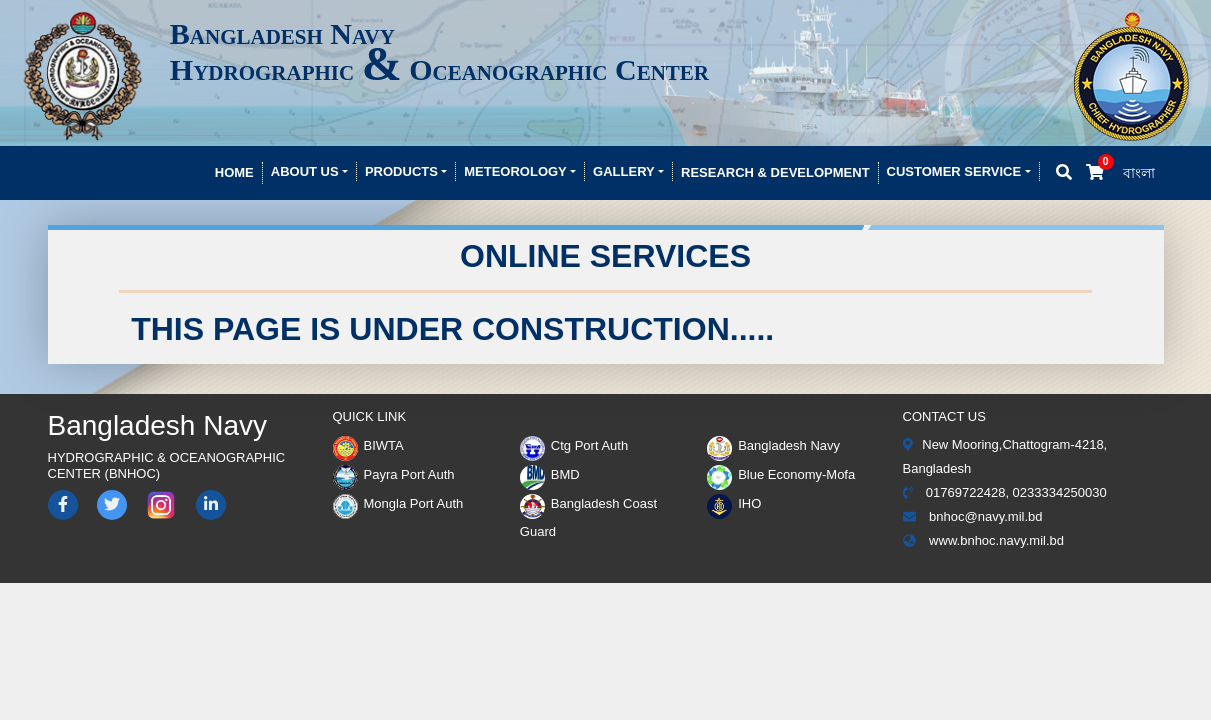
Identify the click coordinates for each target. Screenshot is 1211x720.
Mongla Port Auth (398, 503)
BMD (550, 474)
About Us (305, 171)
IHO (734, 503)
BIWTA (368, 445)
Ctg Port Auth (574, 445)
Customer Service (954, 171)
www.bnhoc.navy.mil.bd (984, 540)
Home (234, 172)
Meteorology (515, 171)
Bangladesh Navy (773, 445)
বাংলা (1139, 173)
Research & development (775, 172)
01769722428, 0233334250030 (1005, 492)
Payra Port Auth (394, 474)
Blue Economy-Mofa (781, 474)
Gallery (624, 171)
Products (401, 171)
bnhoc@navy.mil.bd (973, 516)
